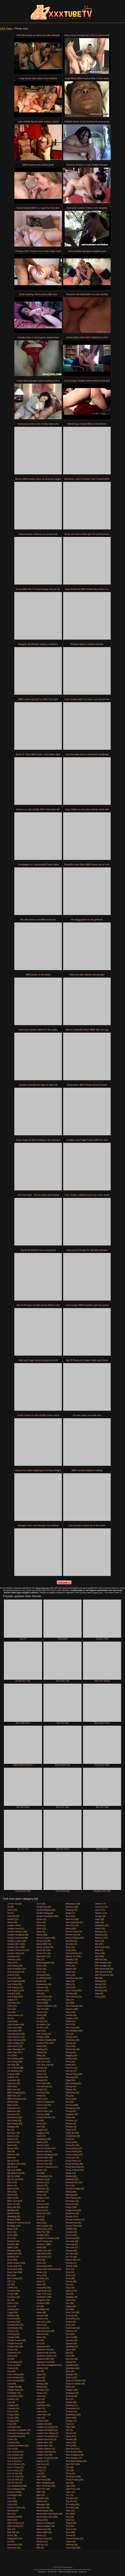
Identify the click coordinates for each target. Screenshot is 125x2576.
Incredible (41, 2309)
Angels (10, 2000)
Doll (9, 2541)
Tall (67, 2430)
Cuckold (10, 2442)
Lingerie (40, 2461)
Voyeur (98, 1928)
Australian (11, 2080)
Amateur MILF (13, 1944)
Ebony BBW (42, 1944)
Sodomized (71, 2328)
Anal (9, 1962)
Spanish (69, 2343)
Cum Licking (12, 2470)
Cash (9, 2306)
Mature (40, 2520)
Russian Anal (71, 2223)
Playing (69, 2089)
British (10, 2247)
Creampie (11, 2427)
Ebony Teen (42, 1953)
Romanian (70, 2201)
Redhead (70, 2179)
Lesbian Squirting (44, 2452)
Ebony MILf (42, 1950)
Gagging (40, 2133)
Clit (8, 2359)
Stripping (69, 2393)
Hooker (40, 2272)
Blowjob (10, 2219)
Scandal (69, 2232)
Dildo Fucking (13, 2523)
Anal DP (10, 1975)
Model (68, 1913)
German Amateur (44, 2148)
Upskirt (98, 1910)
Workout (98, 1984)
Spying (69, 2362)
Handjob (40, 2235)
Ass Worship (12, 2071)
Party (68, 2046)
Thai (67, 2467)
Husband (40, 2303)
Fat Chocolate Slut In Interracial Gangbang (86, 754)
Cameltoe (11, 2291)
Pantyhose (70, 2040)
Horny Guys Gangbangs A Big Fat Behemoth (87, 35)
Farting (40, 2015)
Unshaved (99, 1907)
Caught (10, 2312)
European (41, 1975)
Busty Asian (12, 2266)
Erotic (39, 1966)
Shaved (69, 2266)
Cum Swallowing (14, 2486)
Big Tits (10, 2176)
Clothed (10, 2368)
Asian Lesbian (13, 2043)
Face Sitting (42, 2000)
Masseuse (41, 2507)
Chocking (11, 2334)
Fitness (40, 2074)
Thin (67, 2470)
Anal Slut (11, 1993)
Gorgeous (41, 2198)
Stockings (70, 2368)
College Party (13, 2390)
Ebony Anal (42, 1941)
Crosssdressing (14, 2436)
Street (68, 2387)
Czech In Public (14, 2507)
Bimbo (10, 2185)
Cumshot (11, 2492)
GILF (39, 2127)
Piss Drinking (71, 2083)
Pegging (69, 2055)
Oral (67, 2003)
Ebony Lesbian (43, 1947)
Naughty (69, 1959)
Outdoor (69, 2018)
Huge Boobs (42, 2291)
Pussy (68, 2142)
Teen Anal (70, 2449)
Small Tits (70, 2312)
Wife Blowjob (100, 1962)
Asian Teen (12, 2052)
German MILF (43, 2158)
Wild (97, 1978)
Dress (39, 1922)
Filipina (40, 2052)
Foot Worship (42, 2086)
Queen (69, 2173)
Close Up (11, 2365)
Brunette (11, 2250)
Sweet (68, 2418)
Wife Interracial (101, 1972)
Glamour (40, 2182)
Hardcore (41, 2244)
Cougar (10, 2415)
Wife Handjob (101, 1966)
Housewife (41, 2288)
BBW (9, 2086)
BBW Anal (11, 2089)
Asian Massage (14, 2049)
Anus (9, 2009)
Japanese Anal (43, 2350)
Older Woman (72, 1997)
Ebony (39, 1935)
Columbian (12, 2393)
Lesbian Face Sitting (45, 2433)
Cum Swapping (14, 2489)
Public (68, 2130)
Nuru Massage (72, 1978)
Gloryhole (41, 2189)
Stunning (69, 2405)
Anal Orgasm (13, 1990)
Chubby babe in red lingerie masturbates (38, 337)
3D (8, 1907)
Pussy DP (70, 2145)
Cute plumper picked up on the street (87, 1525)
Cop (9, 2402)
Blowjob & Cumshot (15, 2223)
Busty (9, 2260)
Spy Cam (70, 2359)
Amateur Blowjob (14, 1932)
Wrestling (99, 1990)
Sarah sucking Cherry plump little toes (38, 294)
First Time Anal (43, 2065)
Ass (9, 2055)
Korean (40, 2393)
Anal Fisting (12, 1984)
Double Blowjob (43, 1910)
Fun (38, 2120)
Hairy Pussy (42, 2229)
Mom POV (70, 1925)
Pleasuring (70, 2093)
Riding (68, 2192)
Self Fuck (70, 2247)
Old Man (69, 1993)
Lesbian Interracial (45, 2439)
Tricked (69, 2535)
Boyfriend (11, 2241)
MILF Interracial (43, 2486)
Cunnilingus (12, 2495)
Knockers (41, 2390)
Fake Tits (41, 2009)
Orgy (68, 2012)
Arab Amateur (13, 2015)
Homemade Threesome (47, 2269)
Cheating (11, 2322)
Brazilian (11, 2244)
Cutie (9, 2501)
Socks (68, 2325)
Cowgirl (10, 2421)
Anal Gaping (12, 1987)
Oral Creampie (72, 2006)
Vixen (97, 1922)
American (11, 1959)
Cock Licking (12, 2374)
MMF (39, 2492)
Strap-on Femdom (74, 2380)
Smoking (69, 2315)
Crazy (9, 2424)
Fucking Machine (44, 2117)
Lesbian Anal (42, 2424)
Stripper (69, 2390)
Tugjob (69, 2541)
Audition (10, 2077)
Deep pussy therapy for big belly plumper (87, 1250)
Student (69, 2402)
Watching (99, 1935)
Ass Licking (12, 2062)
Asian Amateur (13, 2024)
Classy (10, 2356)
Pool (68, 2102)
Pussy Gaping (72, 2151)
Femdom (40, 2037)
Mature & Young (43, 2523)
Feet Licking (42, 2034)
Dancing (10, 2511)
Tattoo (68, 2436)
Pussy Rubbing (72, 2164)
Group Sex (41, 2213)
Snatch (69, 2322)
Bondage (11, 2226)
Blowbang (11, 2216)
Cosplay (10, 2405)
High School (42, 2257)
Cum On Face (13, 2476)
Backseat (11, 2114)
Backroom (11, 2111)
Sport (68, 2356)
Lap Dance (41, 2405)
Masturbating (42, 2511)
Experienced (42, 1984)
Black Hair (11, 2207)
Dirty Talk (11, 2532)
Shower (69, 2281)
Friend (39, 2108)
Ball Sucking (12, 2123)
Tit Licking (70, 2507)
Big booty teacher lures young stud (38, 1250)
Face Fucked (42, 1997)
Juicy (39, 2377)
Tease (68, 2442)
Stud (68, 2399)
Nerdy (68, 1966)
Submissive (71, 2408)
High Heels (41, 2254)
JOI (38, 2343)
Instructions (42, 2322)
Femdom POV (43, 2043)
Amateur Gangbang (15, 1935)
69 (8, 1913)
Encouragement (43, 1962)
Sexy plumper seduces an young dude (38, 534)
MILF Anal (41, 2480)
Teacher (69, 2439)
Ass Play (11, 2065)
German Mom (43, 2161)
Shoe (68, 2269)
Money (69, 1928)
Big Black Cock (14, 2164)
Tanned (69, 2433)
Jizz (38, 2371)
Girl (38, 2173)
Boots (9, 2232)
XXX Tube (6, 28)
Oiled (68, 1987)
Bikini (9, 2182)
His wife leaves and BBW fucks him (38, 919)
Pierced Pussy (72, 2074)
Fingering (41, 2058)
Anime (10, 2006)
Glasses (40, 2185)
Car (8, 2300)
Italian (39, 2337)
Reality (69, 2176)
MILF (39, 2476)
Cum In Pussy (13, 2467)
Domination (12, 2545)
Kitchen (40, 2387)
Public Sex (70, 2133)
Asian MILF (12, 2046)
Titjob (68, 2511)
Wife (97, 1956)
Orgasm (69, 2009)
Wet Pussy (99, 1947)
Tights (68, 2492)
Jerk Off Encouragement (47, 2365)
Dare (9, 2514)
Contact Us (83, 2572)
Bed (9, 2151)
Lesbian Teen (42, 2455)
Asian (9, 2021)
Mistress (69, 1907)
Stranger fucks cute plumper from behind (38, 1525)
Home (39, 2263)
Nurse (68, 1975)
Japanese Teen (43, 2362)
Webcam (99, 1938)
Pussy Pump (71, 2161)
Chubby (10, 2337)
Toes (68, 2517)
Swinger (69, 2421)
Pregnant (70, 2114)
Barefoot (11, 2136)
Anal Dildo (11, 1978)
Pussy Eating (71, 2148)
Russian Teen (72, 2226)
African (10, 1922)
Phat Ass (69, 2068)
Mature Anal (42, 2529)
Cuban (10, 2439)
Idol (38, 2306)
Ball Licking (12, 2120)
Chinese (10, 2331)
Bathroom (11, 2142)
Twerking (70, 2545)
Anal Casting (12, 1966)
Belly (9, 2158)
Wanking (98, 1932)
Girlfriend (41, 2179)
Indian (39, 2312)
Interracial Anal (43, 2331)
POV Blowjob (71, 2031)
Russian (69, 2216)
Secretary (70, 2241)
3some (10, 1910)
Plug (68, 2096)
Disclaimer (42, 2572)
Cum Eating (12, 2458)
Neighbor (70, 1962)
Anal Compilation (14, 1969)
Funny (39, 2123)
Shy (67, 2284)
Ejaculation (41, 1956)
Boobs (10, 2229)
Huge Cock (41, 2294)
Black (9, 2198)
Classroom (12, 2353)
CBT (9, 2281)
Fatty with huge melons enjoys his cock (38, 1360)
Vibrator (98, 1913)
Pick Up (69, 2071)
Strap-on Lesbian (73, 2384)
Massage (41, 2504)
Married (40, 2501)
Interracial (41, 2328)
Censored (11, 2319)
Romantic (70, 2204)
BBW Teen (11, 2096)
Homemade (42, 2266)
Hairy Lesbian (43, 2226)
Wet (96, 1944)
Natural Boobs (72, 1953)
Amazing (11, 1956)
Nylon (68, 1981)
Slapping (69, 2297)
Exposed (40, 1987)
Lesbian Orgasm (44, 2449)
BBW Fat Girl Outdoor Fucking (86, 1470)
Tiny (67, 2495)
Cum (9, 2449)
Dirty (9, 2529)
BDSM (10, 2102)
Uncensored (71, 2548)
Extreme (40, 1990)
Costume (11, 2408)
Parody (69, 2043)
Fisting (39, 2071)
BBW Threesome (14, 2099)
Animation (11, 2003)
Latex (39, 2408)
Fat (38, 2018)
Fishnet (40, 2068)
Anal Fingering (13, 1981)
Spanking (70, 2346)
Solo (68, 2334)
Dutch (39, 1928)
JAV (38, 2340)
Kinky (39, 2380)
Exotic (39, 1981)
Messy (39, 2535)
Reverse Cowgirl (73, 2189)
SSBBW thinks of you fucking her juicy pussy (87, 121)
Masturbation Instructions (47, 2514)
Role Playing (71, 2198)
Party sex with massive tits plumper (87, 974)
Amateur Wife (13, 1953)
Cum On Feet (13, 2480)
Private (69, 2123)
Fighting (40, 2049)
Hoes (39, 2260)
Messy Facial (42, 2538)
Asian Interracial (14, 2040)
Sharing (69, 2263)
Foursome (41, 2093)
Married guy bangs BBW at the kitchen (87, 424)
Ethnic (39, 1972)
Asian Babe (12, 2031)
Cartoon (10, 2303)
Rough (68, 2207)
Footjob (40, 2089)
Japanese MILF (43, 2359)
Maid (39, 2495)
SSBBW (69, 2229)
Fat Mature (41, 2024)
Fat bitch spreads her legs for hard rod (38, 1084)
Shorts (68, 2275)
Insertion (40, 2319)
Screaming (70, 2238)
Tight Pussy (71, 2489)
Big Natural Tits (14, 2173)
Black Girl (11, 2204)
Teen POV (70, 2464)
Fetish (39, 2046)
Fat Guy (40, 2021)
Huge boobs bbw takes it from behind (38, 78)
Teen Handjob (72, 2458)
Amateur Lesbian (14, 1941)
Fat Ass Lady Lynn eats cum (87, 1415)
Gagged (40, 2130)
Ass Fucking (12, 2058)
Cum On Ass (12, 2473)
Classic (10, 2350)
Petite (68, 2065)
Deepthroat (12, 2517)
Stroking (69, 2396)
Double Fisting (43, 1913)
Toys (68, 2532)
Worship (98, 1987)
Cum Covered (13, 2452)
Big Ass (10, 2161)
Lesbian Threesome (45, 2458)
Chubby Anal (12, 2343)
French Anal (42, 2105)
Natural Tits (71, 1956)
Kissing (40, 2384)
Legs (39, 2418)
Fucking (40, 2114)
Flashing (40, 2077)
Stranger (69, 2374)
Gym (39, 2216)
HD (38, 2219)
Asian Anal (12, 2028)
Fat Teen (40, 2028)
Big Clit (10, 2167)
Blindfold (11, 2210)
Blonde (10, 2213)
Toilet (68, 2520)
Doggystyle (12, 2538)
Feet (39, 2031)
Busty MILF (12, 2269)
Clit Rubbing (12, 2362)
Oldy (68, 2000)
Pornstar (69, 2105)
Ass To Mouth (13, 2068)
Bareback (11, 2133)
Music (68, 1947)
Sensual (69, 2250)
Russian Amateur (73, 2219)
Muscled (69, 1944)
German (40, 2145)
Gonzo (39, 2195)
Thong (68, 2473)
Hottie (39, 2284)
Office (68, 1984)
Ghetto (39, 2170)
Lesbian (40, 2421)
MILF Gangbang (44, 2483)
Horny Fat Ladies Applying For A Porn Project (38, 1470)
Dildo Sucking (13, 2526)
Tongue (69, 2523)
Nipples (69, 1969)
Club (9, 2371)
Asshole (10, 2074)
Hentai (39, 2247)
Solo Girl (69, 2337)
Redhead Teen (72, 2182)
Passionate (70, 2049)
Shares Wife (71, 2260)
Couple (10, 2418)
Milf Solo (40, 2545)
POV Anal (70, 2028)
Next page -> (64, 1582)
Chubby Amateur (14, 2340)
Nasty (68, 1950)
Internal (40, 2325)
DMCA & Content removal (68, 2572)
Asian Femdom (14, 2037)
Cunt (9, 2498)
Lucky (39, 2470)
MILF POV (41, 2489)
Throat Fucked (72, 2480)
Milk (38, 2548)
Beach (10, 2145)
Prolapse (69, 2127)
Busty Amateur (13, 2263)
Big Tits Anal (12, 2179)
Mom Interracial (72, 1922)
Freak (39, 2096)
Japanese (41, 2346)
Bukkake (11, 2257)
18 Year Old (12, 1904)
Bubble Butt (12, 2254)
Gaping (40, 2142)
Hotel (39, 2281)
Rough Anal (71, 2210)
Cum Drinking (13, 2455)
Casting (10, 2309)
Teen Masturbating (74, 2461)
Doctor (10, 2535)
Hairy (39, 2223)
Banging (10, 2127)
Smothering (71, 2319)
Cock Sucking (13, 2380)
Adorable (11, 1916)
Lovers (39, 2467)
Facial (39, 2003)
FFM (39, 1993)
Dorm (39, 1904)
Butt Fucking (12, 2278)
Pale (68, 2034)
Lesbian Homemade (45, 2436)
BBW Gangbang (14, 2093)
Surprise (69, 2411)
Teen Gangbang (73, 2455)
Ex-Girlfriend (42, 1978)
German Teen (43, 2164)
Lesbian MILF (43, 2442)
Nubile (68, 1972)
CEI (9, 2284)
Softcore (69, 2331)
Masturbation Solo (44, 2517)
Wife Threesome (102, 1975)
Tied (67, 2483)
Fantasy (40, 2012)
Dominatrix (12, 2548)
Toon (68, 2526)
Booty (9, 2235)
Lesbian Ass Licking (45, 2427)
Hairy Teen (41, 2232)
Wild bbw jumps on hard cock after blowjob (38, 35)
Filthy (39, 2055)
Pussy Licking (72, 2154)
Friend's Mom (42, 2111)
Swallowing (71, 2415)
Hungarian (41, 2300)
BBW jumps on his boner (38, 974)
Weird (97, 1941)
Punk (68, 2139)
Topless (69, 2529)
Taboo (68, 2427)
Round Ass (70, 2213)
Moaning (69, 1910)
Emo (39, 1959)
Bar (8, 2130)
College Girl (12, 2387)
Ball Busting (12, 2117)
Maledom (41, 2498)
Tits (67, 2514)
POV (68, 2024)
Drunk (39, 1925)
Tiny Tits (69, 2501)
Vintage (98, 1916)
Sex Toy (69, 2257)
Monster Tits (71, 1935)
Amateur (11, 1925)
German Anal (42, 2151)
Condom (11, 2399)
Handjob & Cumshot (45, 2238)
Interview (40, 2334)
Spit (67, 2353)
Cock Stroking (13, 2377)
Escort (39, 1969)
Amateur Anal (13, 1928)
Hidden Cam (42, 2250)
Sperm (68, 2350)
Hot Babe (41, 2278)
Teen (68, 2445)
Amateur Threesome (16, 1950)
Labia (39, 2396)
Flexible (40, 2080)
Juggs (39, 2374)
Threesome (71, 2476)
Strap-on (69, 2377)
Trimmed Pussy (72, 2538)
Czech (10, 2504)
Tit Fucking (70, 2504)
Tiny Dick (70, 2498)
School (69, 2235)
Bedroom (11, 2154)
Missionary (70, 1904)
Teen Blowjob (71, 2452)
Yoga (97, 1993)
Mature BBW (42, 2532)
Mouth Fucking (72, 1938)
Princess (69, 2120)
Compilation (12, 2396)
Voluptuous (99, 1925)
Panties (69, 2037)
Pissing (69, 2086)
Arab (9, 2012)
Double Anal (42, 1907)
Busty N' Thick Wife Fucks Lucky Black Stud (38, 754)
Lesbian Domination (45, 2430)
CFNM (10, 2288)
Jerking (40, 2368)
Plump (68, 2099)
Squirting (69, 2365)
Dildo (9, 2520)
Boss (9, 2238)
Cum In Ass (12, 2461)
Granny (40, 2210)
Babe (9, 2105)
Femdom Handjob (44, 2040)
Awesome (11, 2083)
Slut (67, 2309)
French (40, 2099)
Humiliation (41, 2297)
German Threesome (45, 2167)
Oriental (69, 2015)
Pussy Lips (70, 2158)
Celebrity (11, 2315)
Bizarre (10, 2195)
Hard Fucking (42, 2241)
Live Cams (41, 2464)
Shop (68, 2272)
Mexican (40, 2541)
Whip (97, 1950)
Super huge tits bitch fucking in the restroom (38, 1140)
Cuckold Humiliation (16, 2445)
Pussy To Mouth (73, 2170)
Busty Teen (12, 2272)
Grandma (41, 2204)
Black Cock (12, 2201)
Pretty (68, 2117)
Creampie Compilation (17, 2430)
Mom (68, 1916)
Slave (68, 2300)
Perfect (69, 2058)
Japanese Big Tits (44, 2353)
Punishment (71, 2136)
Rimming (69, 2195)
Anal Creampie (13, 1972)
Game (39, 2136)
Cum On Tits (12, 2483)
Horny (39, 2275)
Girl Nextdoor (42, 2176)
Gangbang (41, 2139)
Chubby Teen (13, 2346)
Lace (39, 2399)
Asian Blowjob (13, 2034)
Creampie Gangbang (16, 2433)
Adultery (10, 1919)
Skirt (68, 2294)
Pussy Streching (73, 2167)
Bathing (10, 2139)
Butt (9, 2275)
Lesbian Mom (42, 2445)
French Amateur (43, 2102)
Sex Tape (70, 2254)
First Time (41, 2062)
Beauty (10, 2148)
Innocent (40, 2315)
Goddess (40, 2192)
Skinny (69, 2291)
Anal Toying (12, 1997)
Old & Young (71, 1990)
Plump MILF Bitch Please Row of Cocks (87, 1084)
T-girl (68, 2424)
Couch (10, 2411)
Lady (39, 2402)
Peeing (69, 2052)
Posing (69, 2111)
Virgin (97, 1919)
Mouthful (69, 1941)
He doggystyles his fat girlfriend (87, 919)
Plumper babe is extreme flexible (86, 644)
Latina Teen (42, 2415)
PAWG (68, 2021)
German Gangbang (45, 2154)
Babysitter (11, 2108)
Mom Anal (70, 1919)
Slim (67, 2303)
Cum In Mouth (13, 2464)
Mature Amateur (43, 2526)
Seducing (70, 2244)
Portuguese (71, 2108)
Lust (38, 2473)
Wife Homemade (102, 1969)
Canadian (11, 2297)
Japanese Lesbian (44, 2356)
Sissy (68, 2288)
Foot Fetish (41, 2083)
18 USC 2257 (52, 2572)
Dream (39, 1919)
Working (98, 1981)
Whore (98, 1953)
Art (8, 2018)
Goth (39, 2201)
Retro (68, 2185)
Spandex (69, 2340)
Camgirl (10, 2294)
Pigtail (68, 2080)
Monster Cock (72, 1932)
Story (68, 2371)
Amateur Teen (13, 1947)
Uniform (98, 1904)
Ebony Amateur (43, 1938)
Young (97, 1997)
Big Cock (11, 2170)
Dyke (39, 1932)
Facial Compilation (45, 2006)
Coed (9, 2384)
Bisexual (11, 2189)
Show (68, 2278)
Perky (68, 2062)
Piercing (69, 2077)
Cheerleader (12, 2328)
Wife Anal (99, 1959)
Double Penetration (45, 1916)
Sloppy (69, 2306)
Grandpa (40, 2207)
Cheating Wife (13, 2325)
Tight (68, 2486)
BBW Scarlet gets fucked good (38, 164)
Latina (39, 2411)
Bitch (9, 2192)
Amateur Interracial (15, 1938)
